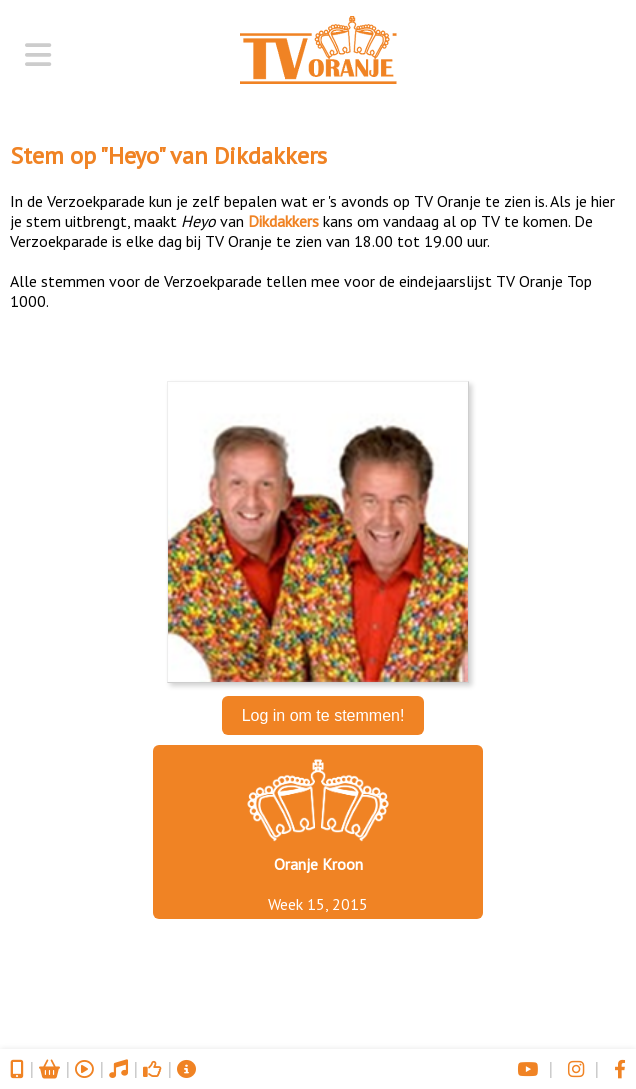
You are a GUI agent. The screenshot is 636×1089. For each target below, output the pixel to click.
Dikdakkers (270, 155)
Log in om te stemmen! (323, 715)
